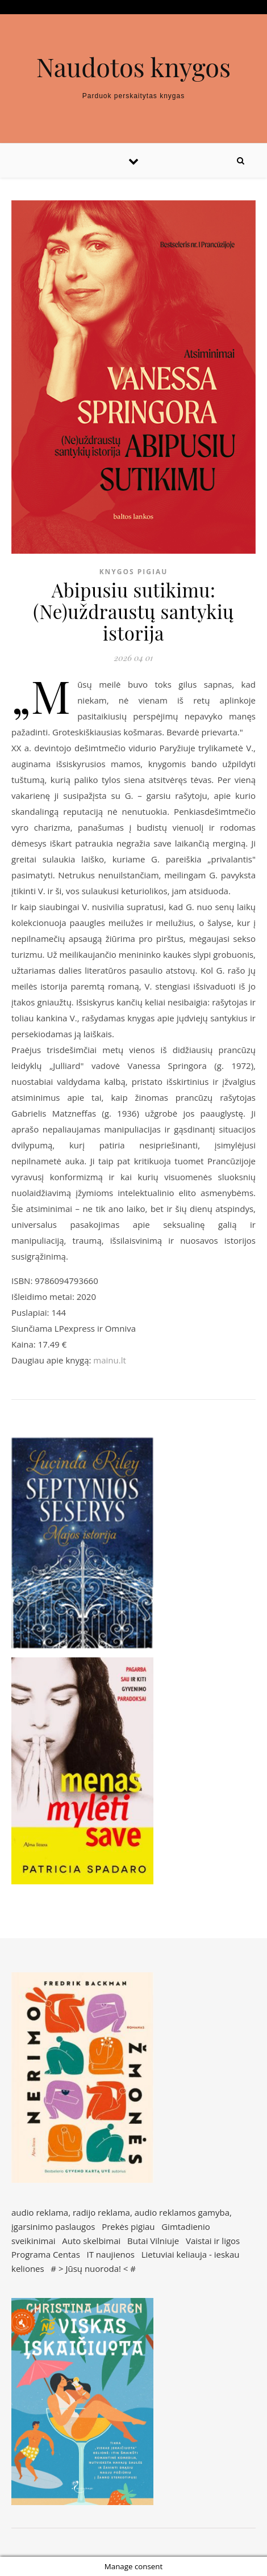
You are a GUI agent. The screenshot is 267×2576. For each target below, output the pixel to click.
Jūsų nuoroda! (93, 2268)
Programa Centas (45, 2254)
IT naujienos (111, 2254)
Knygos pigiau (133, 571)
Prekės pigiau (128, 2226)
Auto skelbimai (91, 2240)
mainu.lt (109, 1360)
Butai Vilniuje (153, 2240)
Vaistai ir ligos (213, 2240)
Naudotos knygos (133, 66)
